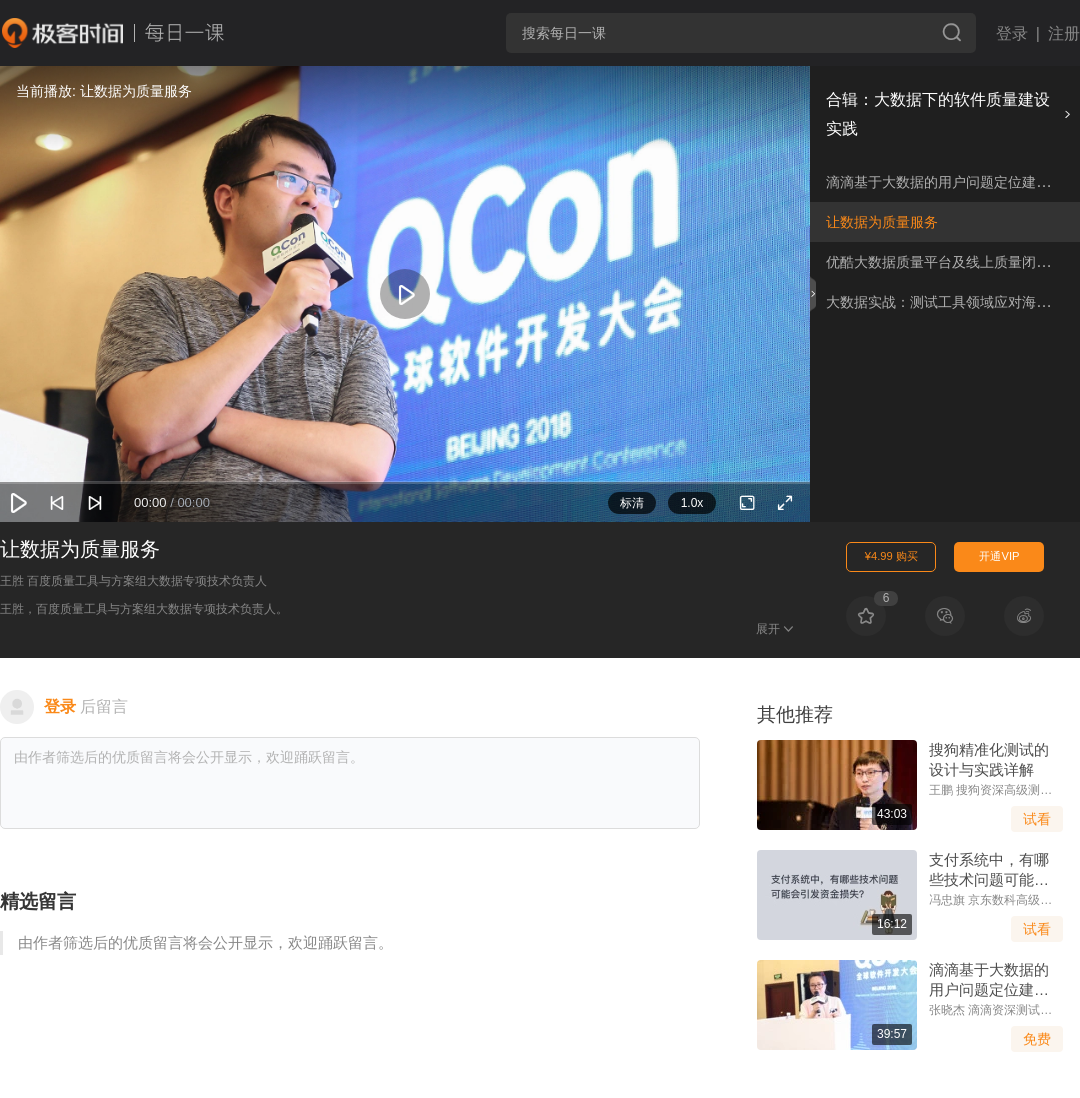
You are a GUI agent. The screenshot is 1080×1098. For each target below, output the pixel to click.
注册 (1064, 33)
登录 (1012, 33)
